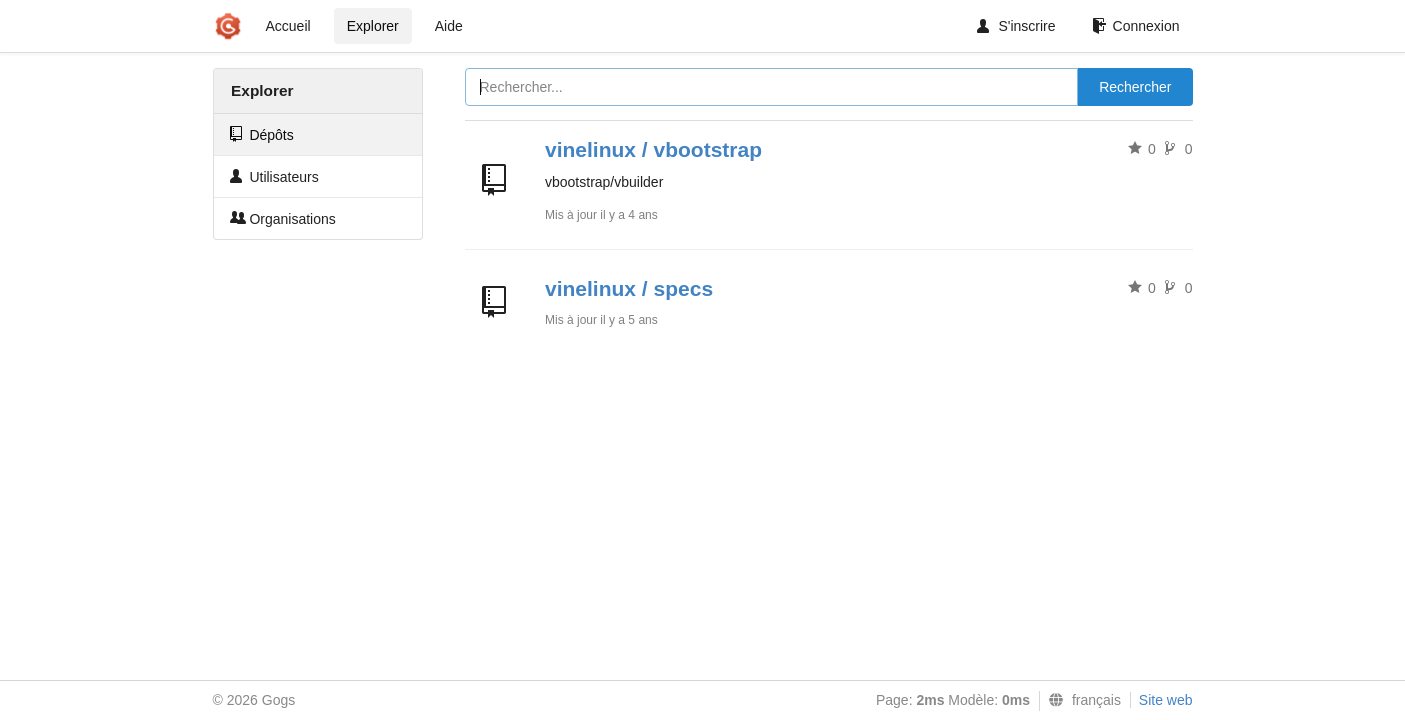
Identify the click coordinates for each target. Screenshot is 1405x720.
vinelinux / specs (629, 288)
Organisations (283, 218)
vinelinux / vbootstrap (653, 149)
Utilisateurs (274, 176)
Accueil (288, 26)
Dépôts (262, 134)
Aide (449, 26)
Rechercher (1135, 87)
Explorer (373, 26)
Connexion (1136, 26)
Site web (1166, 700)
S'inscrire (1016, 26)
